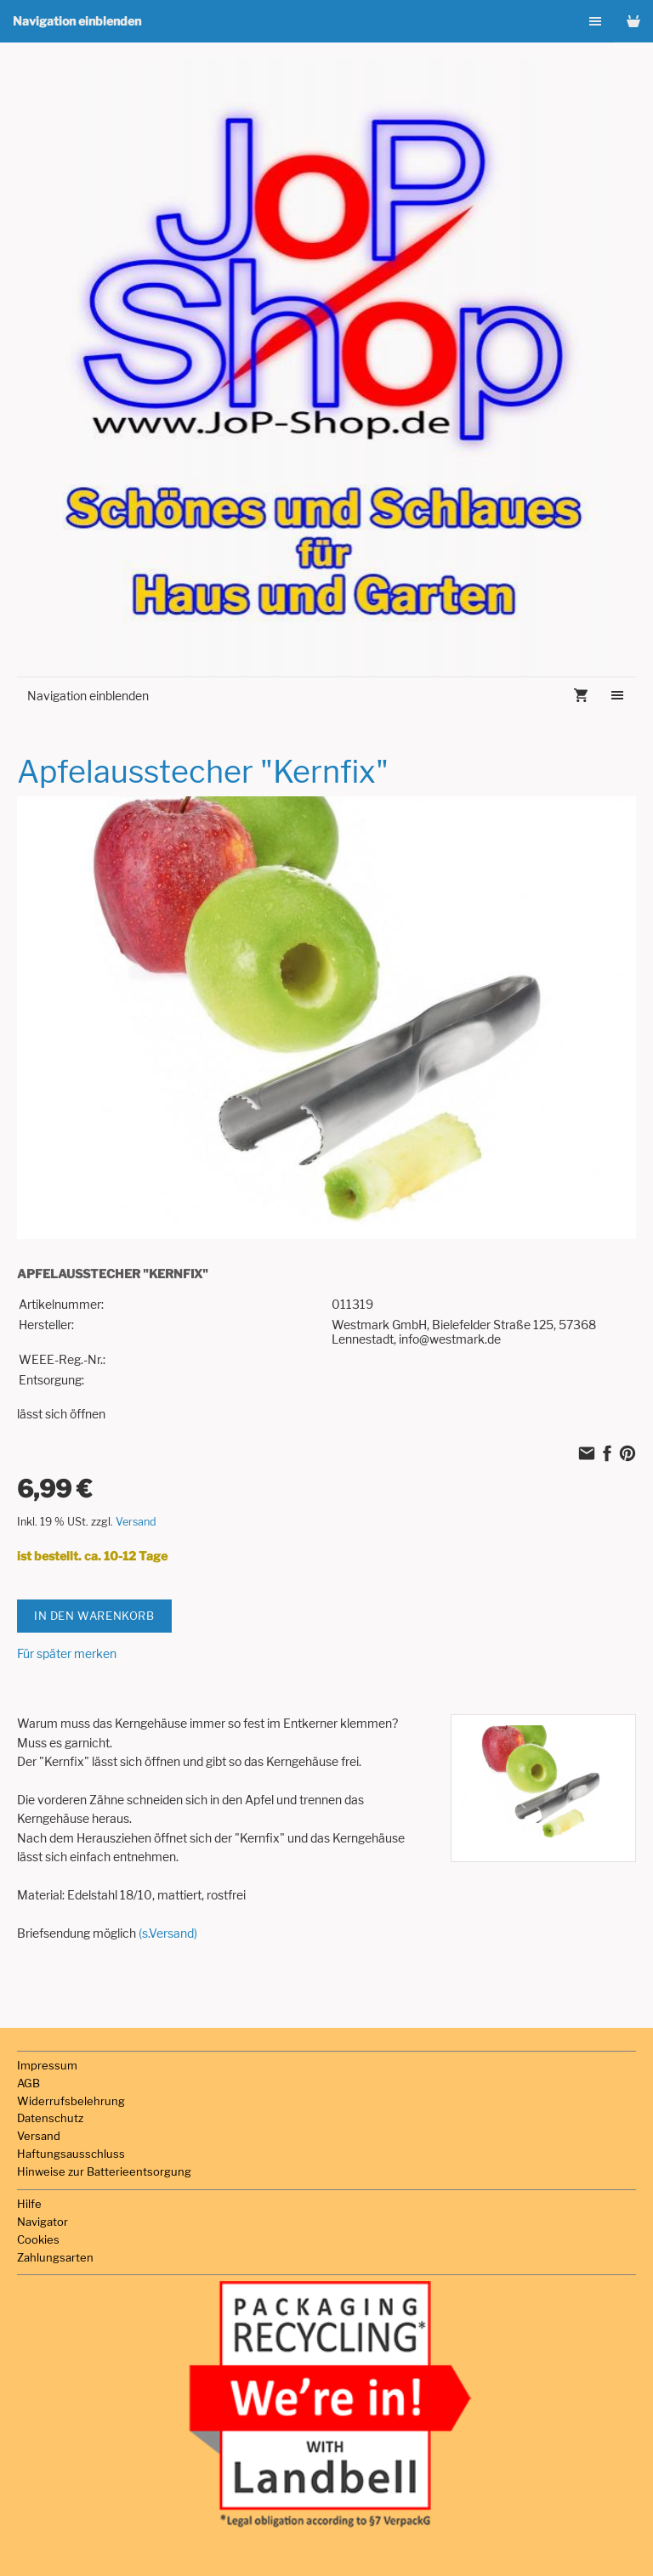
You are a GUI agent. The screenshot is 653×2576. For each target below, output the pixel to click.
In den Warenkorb (94, 1615)
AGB (28, 2083)
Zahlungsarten (55, 2257)
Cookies (38, 2239)
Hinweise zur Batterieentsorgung (104, 2171)
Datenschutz (50, 2118)
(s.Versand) (168, 1933)
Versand (136, 1521)
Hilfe (29, 2204)
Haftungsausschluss (71, 2153)
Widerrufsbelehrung (71, 2101)
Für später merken (66, 1653)
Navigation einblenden (77, 21)
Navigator (42, 2221)
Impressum (47, 2065)
